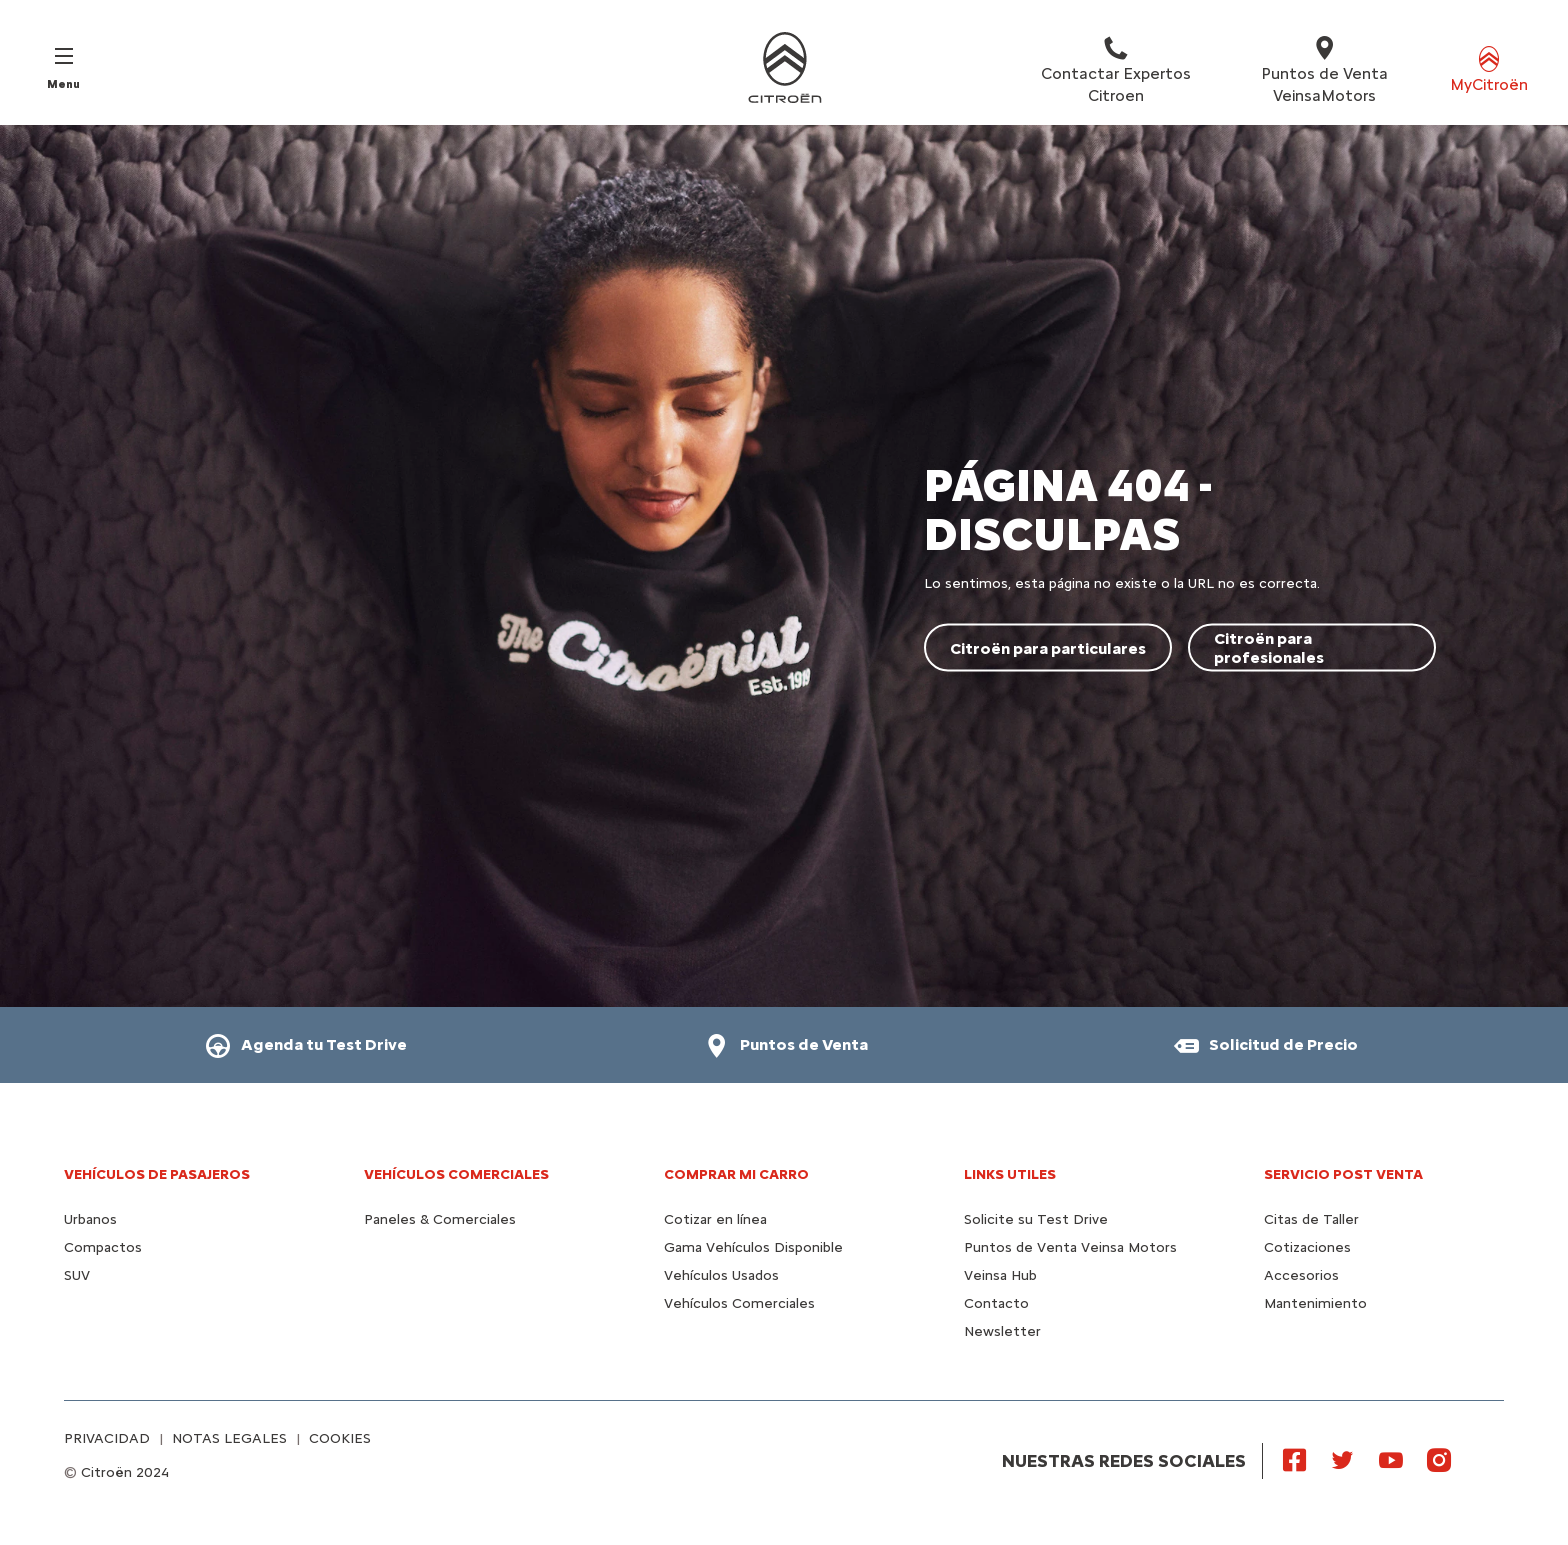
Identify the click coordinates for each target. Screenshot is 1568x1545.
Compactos (103, 1247)
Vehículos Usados (721, 1275)
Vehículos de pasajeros (157, 1174)
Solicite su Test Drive (1036, 1219)
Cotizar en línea (715, 1219)
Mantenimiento (1315, 1303)
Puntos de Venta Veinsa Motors (1070, 1247)
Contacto (996, 1303)
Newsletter (1002, 1331)
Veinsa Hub (1000, 1275)
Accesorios (1301, 1275)
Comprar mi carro (736, 1174)
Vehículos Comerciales (456, 1174)
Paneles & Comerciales (440, 1219)
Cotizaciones (1307, 1247)
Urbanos (90, 1219)
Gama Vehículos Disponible (753, 1247)
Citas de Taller (1311, 1219)
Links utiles (1010, 1174)
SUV (77, 1275)
